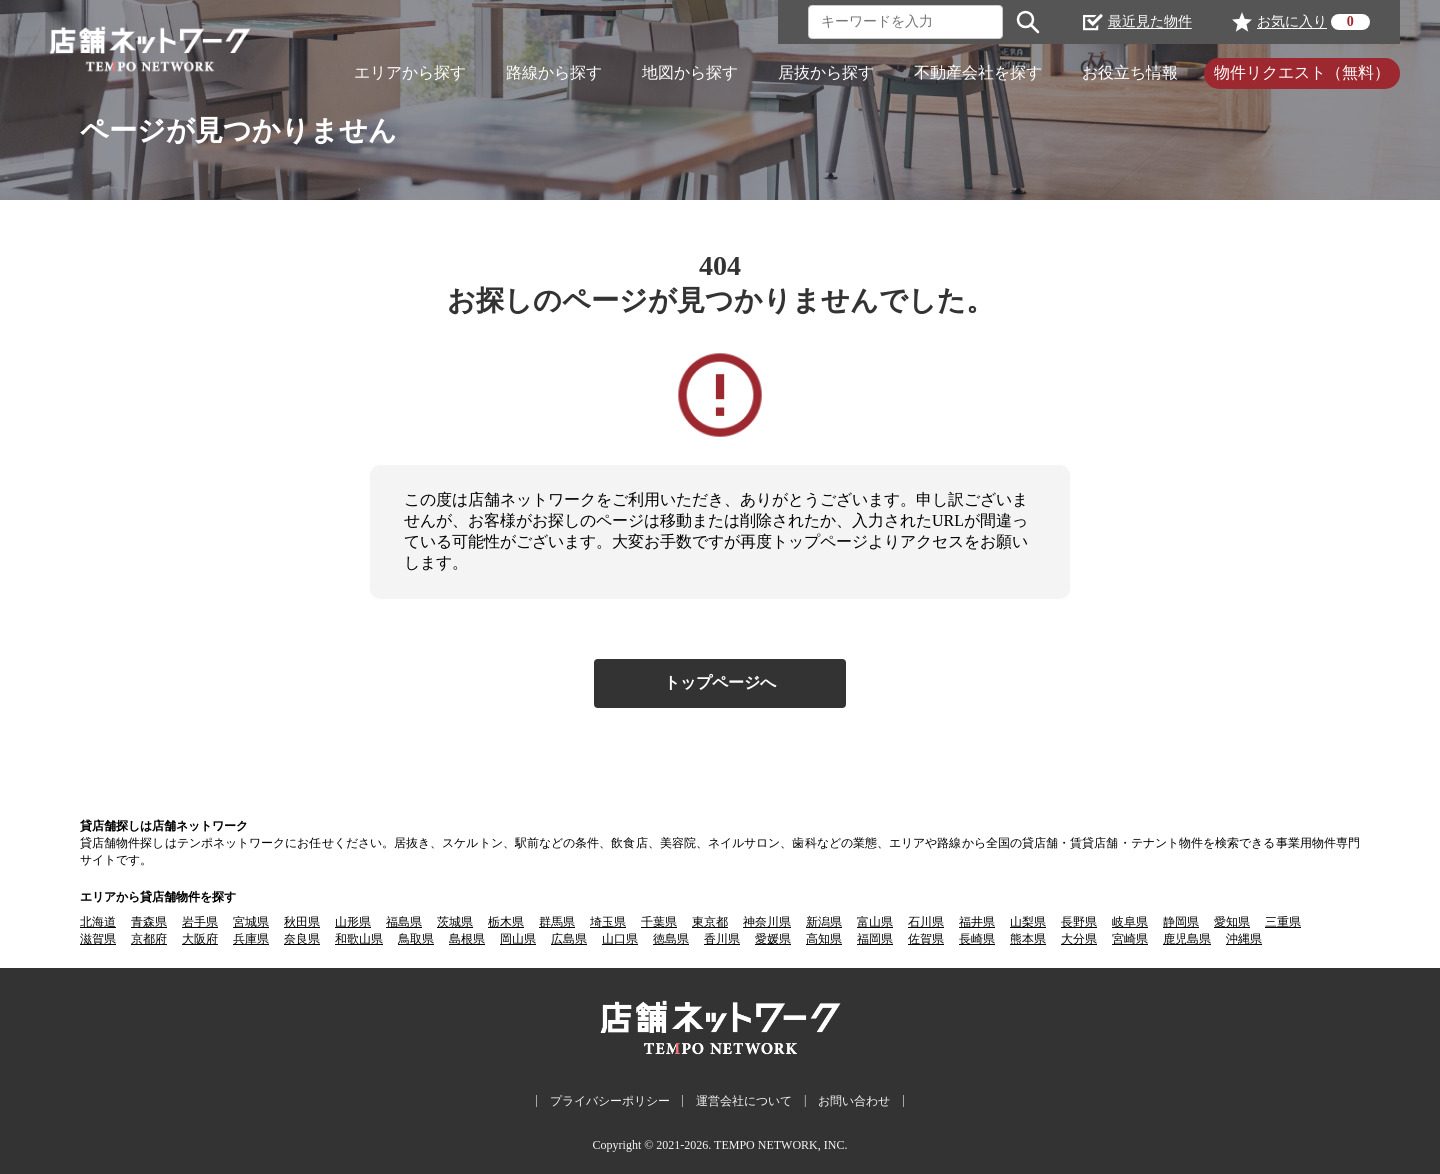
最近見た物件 (1137, 22)
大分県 (1079, 939)
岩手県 (200, 922)
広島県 (569, 939)
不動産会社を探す (978, 72)
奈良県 (302, 939)
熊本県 (1028, 939)
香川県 (722, 939)
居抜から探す (826, 72)
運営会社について (744, 1101)
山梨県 (1028, 922)
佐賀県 (926, 939)
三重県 (1283, 922)
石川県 (926, 922)
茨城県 (455, 922)
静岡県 (1181, 922)
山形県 (353, 922)
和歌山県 (359, 939)
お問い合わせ (854, 1101)
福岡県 (875, 939)
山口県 (620, 939)
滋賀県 (98, 939)
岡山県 (518, 939)
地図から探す (690, 72)
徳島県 (671, 939)
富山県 (875, 922)
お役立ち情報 (1130, 72)
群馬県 (557, 922)
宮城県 (251, 922)
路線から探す (554, 72)
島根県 (467, 939)
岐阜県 (1130, 922)
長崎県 (977, 939)
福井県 (977, 922)
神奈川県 (767, 922)
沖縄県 (1244, 939)
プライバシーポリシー (610, 1101)
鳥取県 (416, 939)
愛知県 (1232, 922)
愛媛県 (773, 939)
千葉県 (659, 922)
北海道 (98, 922)
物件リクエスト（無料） (1302, 72)
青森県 (149, 922)
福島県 (404, 922)
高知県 (824, 939)
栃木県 (506, 922)
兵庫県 (251, 939)
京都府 (149, 939)
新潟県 (824, 922)
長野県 (1079, 922)
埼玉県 (608, 922)
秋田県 (302, 922)
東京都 (710, 922)
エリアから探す (410, 72)
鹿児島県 (1187, 939)
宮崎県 (1130, 939)
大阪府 (200, 939)
